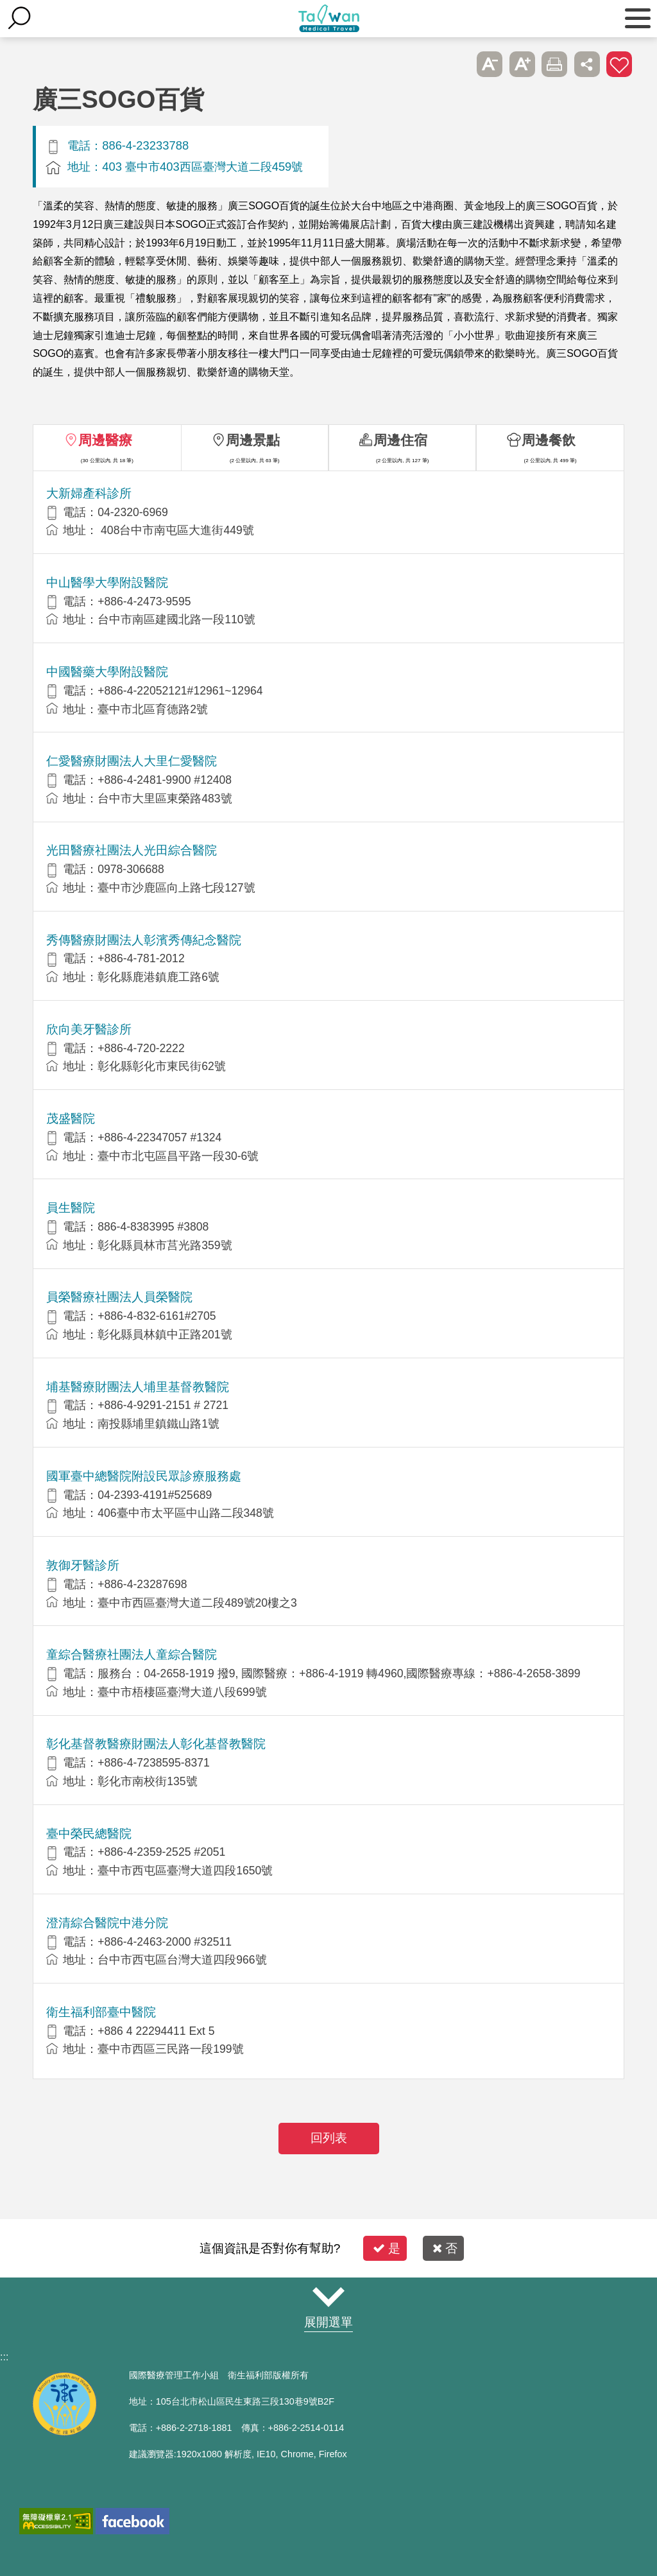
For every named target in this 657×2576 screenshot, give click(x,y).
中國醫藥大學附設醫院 (107, 672)
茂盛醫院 (70, 1118)
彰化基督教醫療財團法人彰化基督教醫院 (156, 1743)
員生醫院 (70, 1208)
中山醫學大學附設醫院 (107, 582)
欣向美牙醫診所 (89, 1029)
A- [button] (489, 64)
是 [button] (386, 2248)
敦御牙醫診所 (82, 1565)
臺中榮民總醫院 (89, 1833)
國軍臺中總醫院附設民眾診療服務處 (143, 1476)
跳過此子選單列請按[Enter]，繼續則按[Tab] (457, 64)
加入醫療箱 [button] (619, 64)
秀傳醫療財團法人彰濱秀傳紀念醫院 (143, 940)
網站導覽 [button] (328, 2297)
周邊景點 (253, 440)
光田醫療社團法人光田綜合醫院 (131, 850)
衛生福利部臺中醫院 (101, 2012)
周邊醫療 (105, 440)
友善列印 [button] (554, 64)
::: (4, 2356)
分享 (587, 64)
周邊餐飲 (549, 440)
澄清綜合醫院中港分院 (107, 1923)
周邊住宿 (400, 440)
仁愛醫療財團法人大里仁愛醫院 (131, 761)
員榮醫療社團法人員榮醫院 (119, 1297)
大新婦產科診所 (89, 493)
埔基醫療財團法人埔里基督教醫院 (137, 1387)
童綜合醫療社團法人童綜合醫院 (131, 1654)
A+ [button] (522, 64)
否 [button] (444, 2248)
